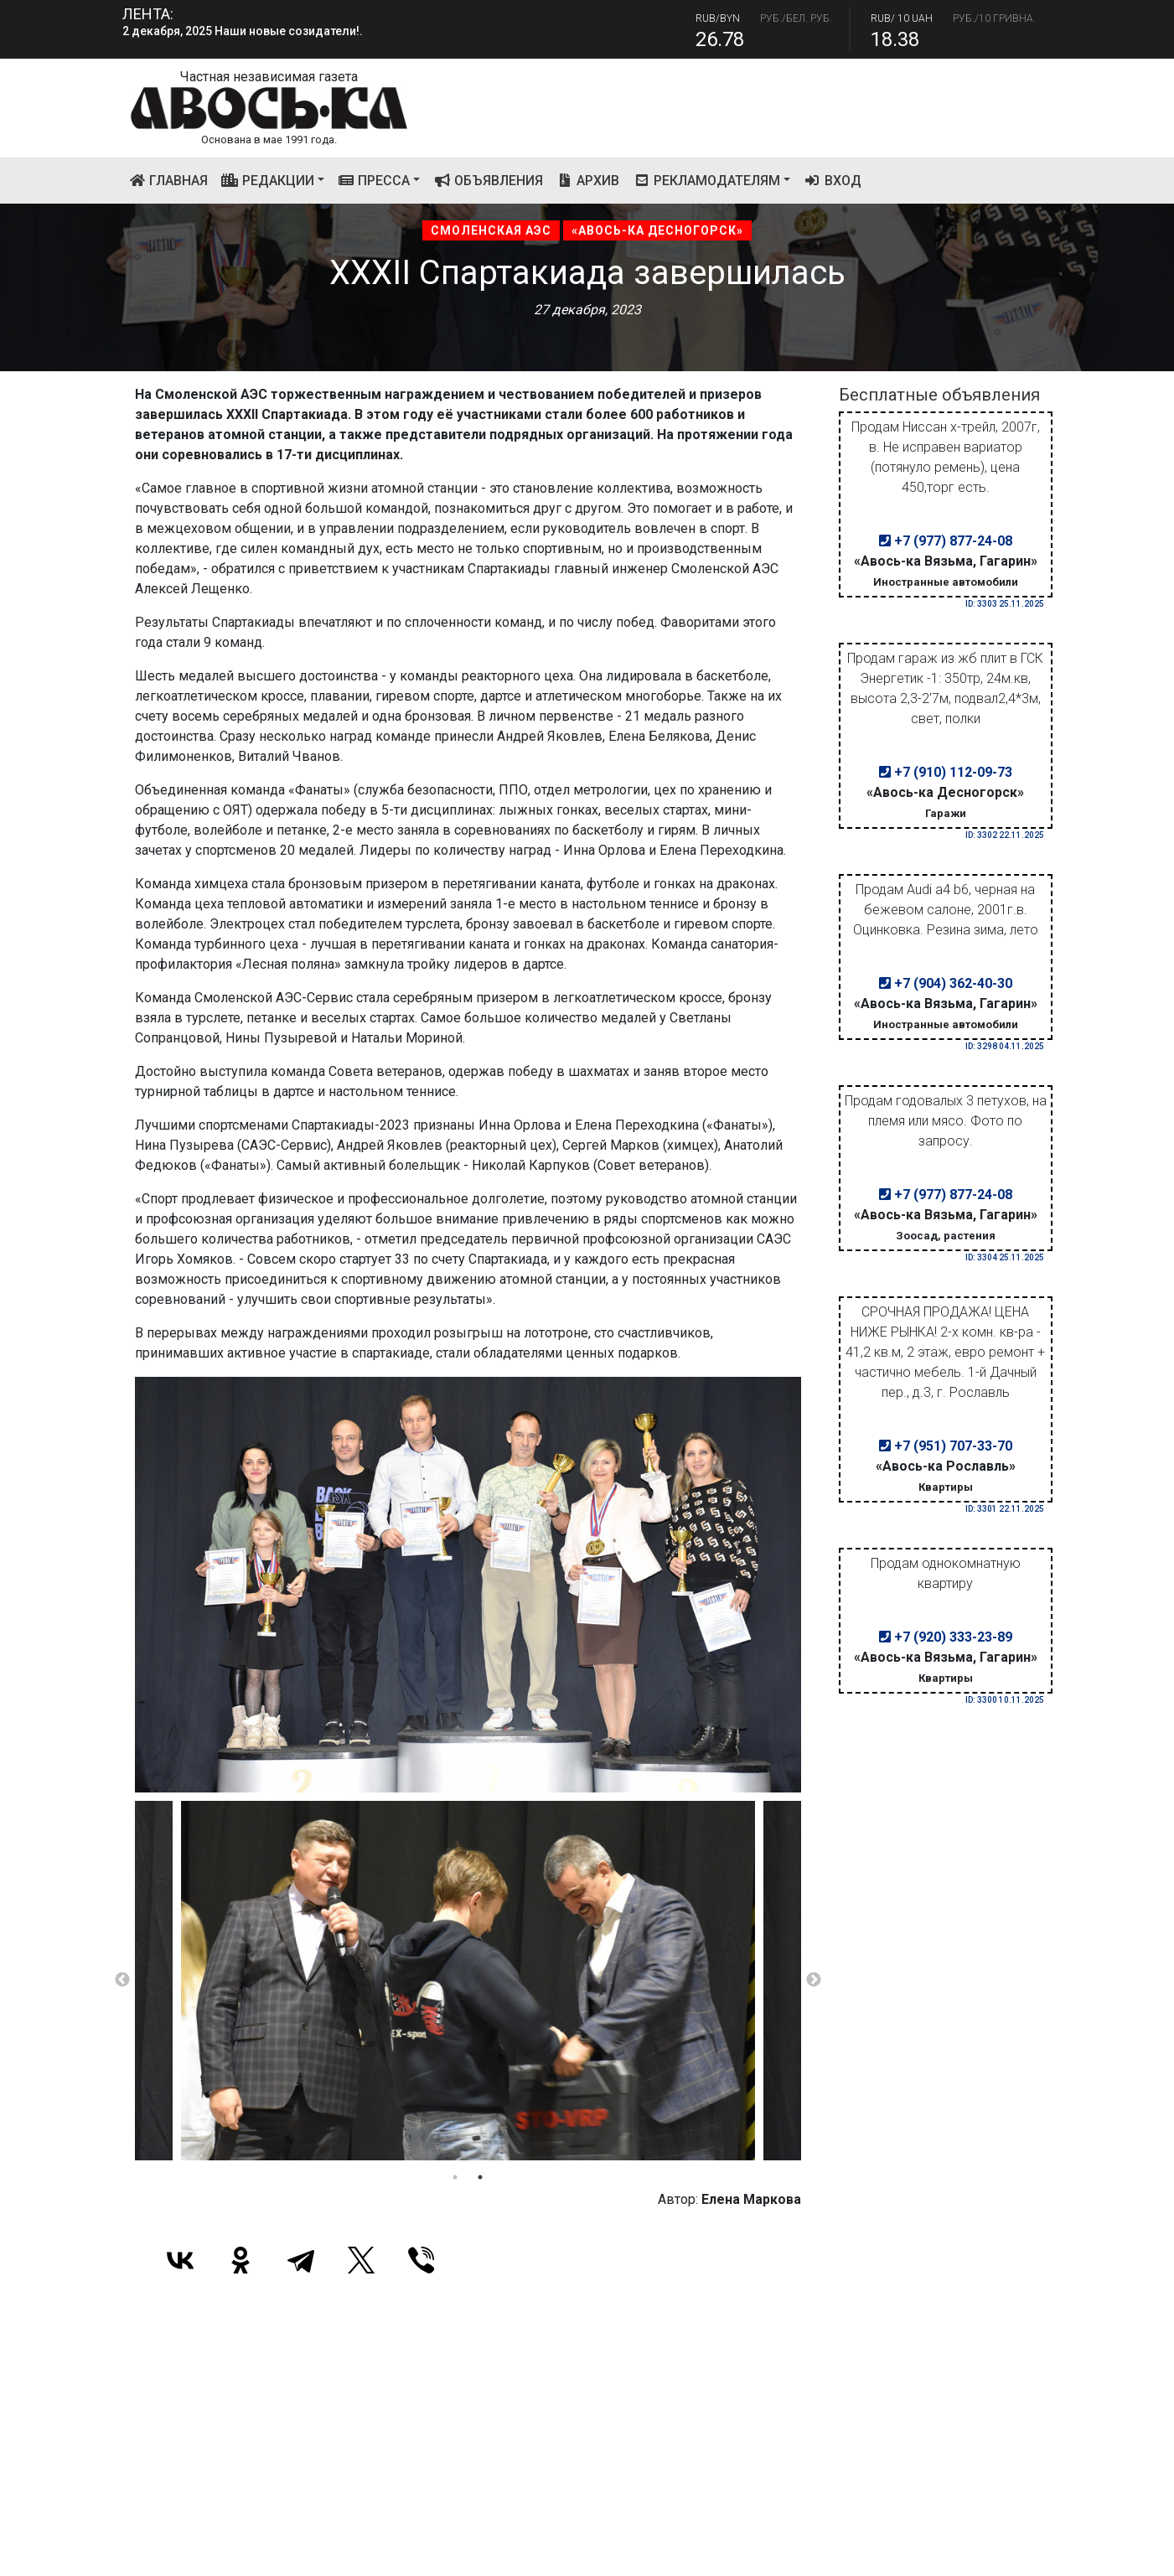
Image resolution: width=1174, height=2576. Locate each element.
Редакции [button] (267, 181)
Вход (832, 181)
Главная (172, 179)
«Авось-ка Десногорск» (657, 230)
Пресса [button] (374, 181)
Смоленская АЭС (491, 230)
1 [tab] (455, 2177)
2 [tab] (480, 2177)
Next (813, 1980)
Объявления (488, 181)
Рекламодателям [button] (706, 181)
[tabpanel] (468, 1980)
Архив (588, 181)
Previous (122, 1980)
